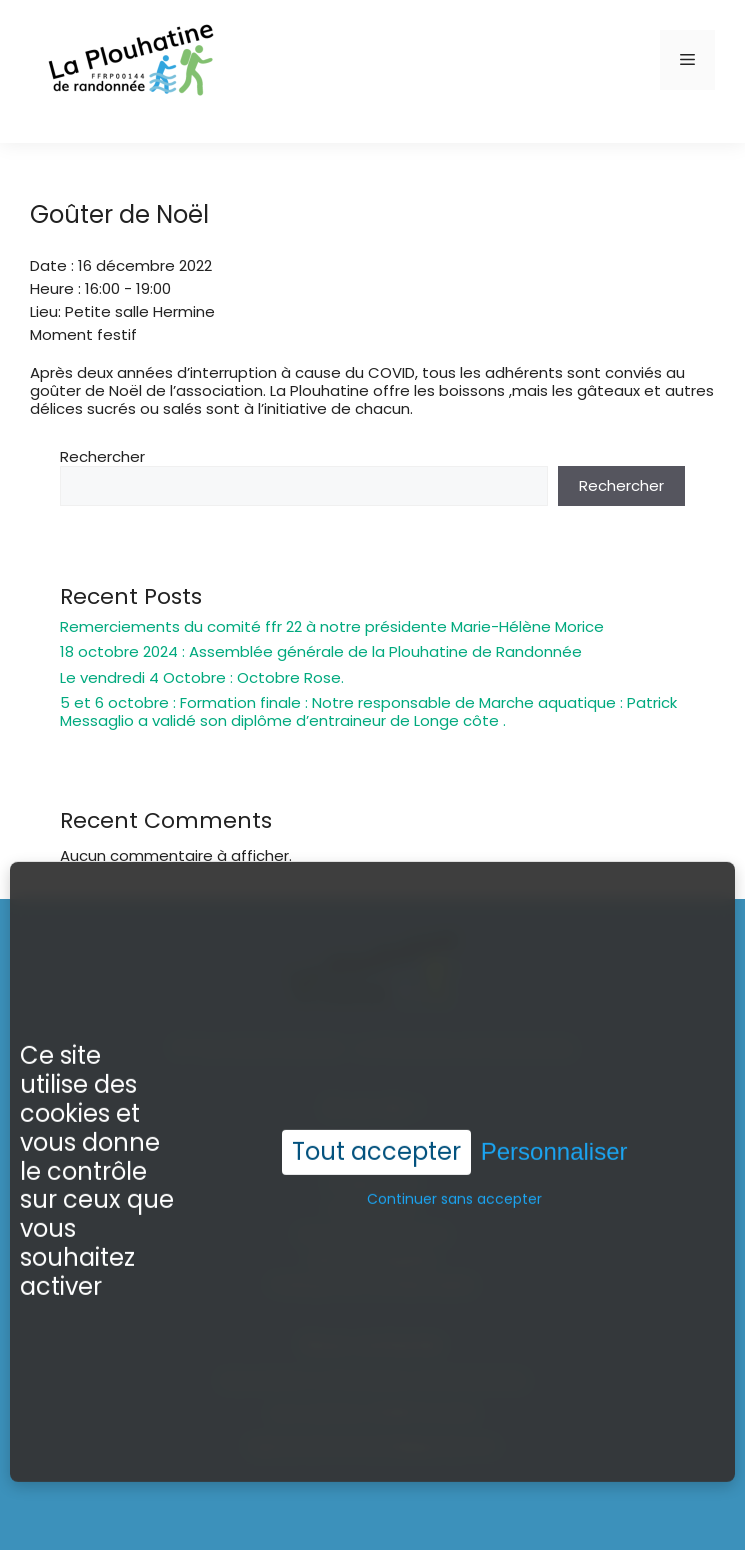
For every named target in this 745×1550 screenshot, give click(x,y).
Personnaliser (554, 1150)
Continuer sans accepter (454, 1198)
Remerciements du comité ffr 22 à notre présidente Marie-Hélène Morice (332, 626)
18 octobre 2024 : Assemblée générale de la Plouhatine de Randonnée (321, 651)
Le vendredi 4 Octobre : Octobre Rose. (202, 677)
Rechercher (102, 456)
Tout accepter (376, 1150)
